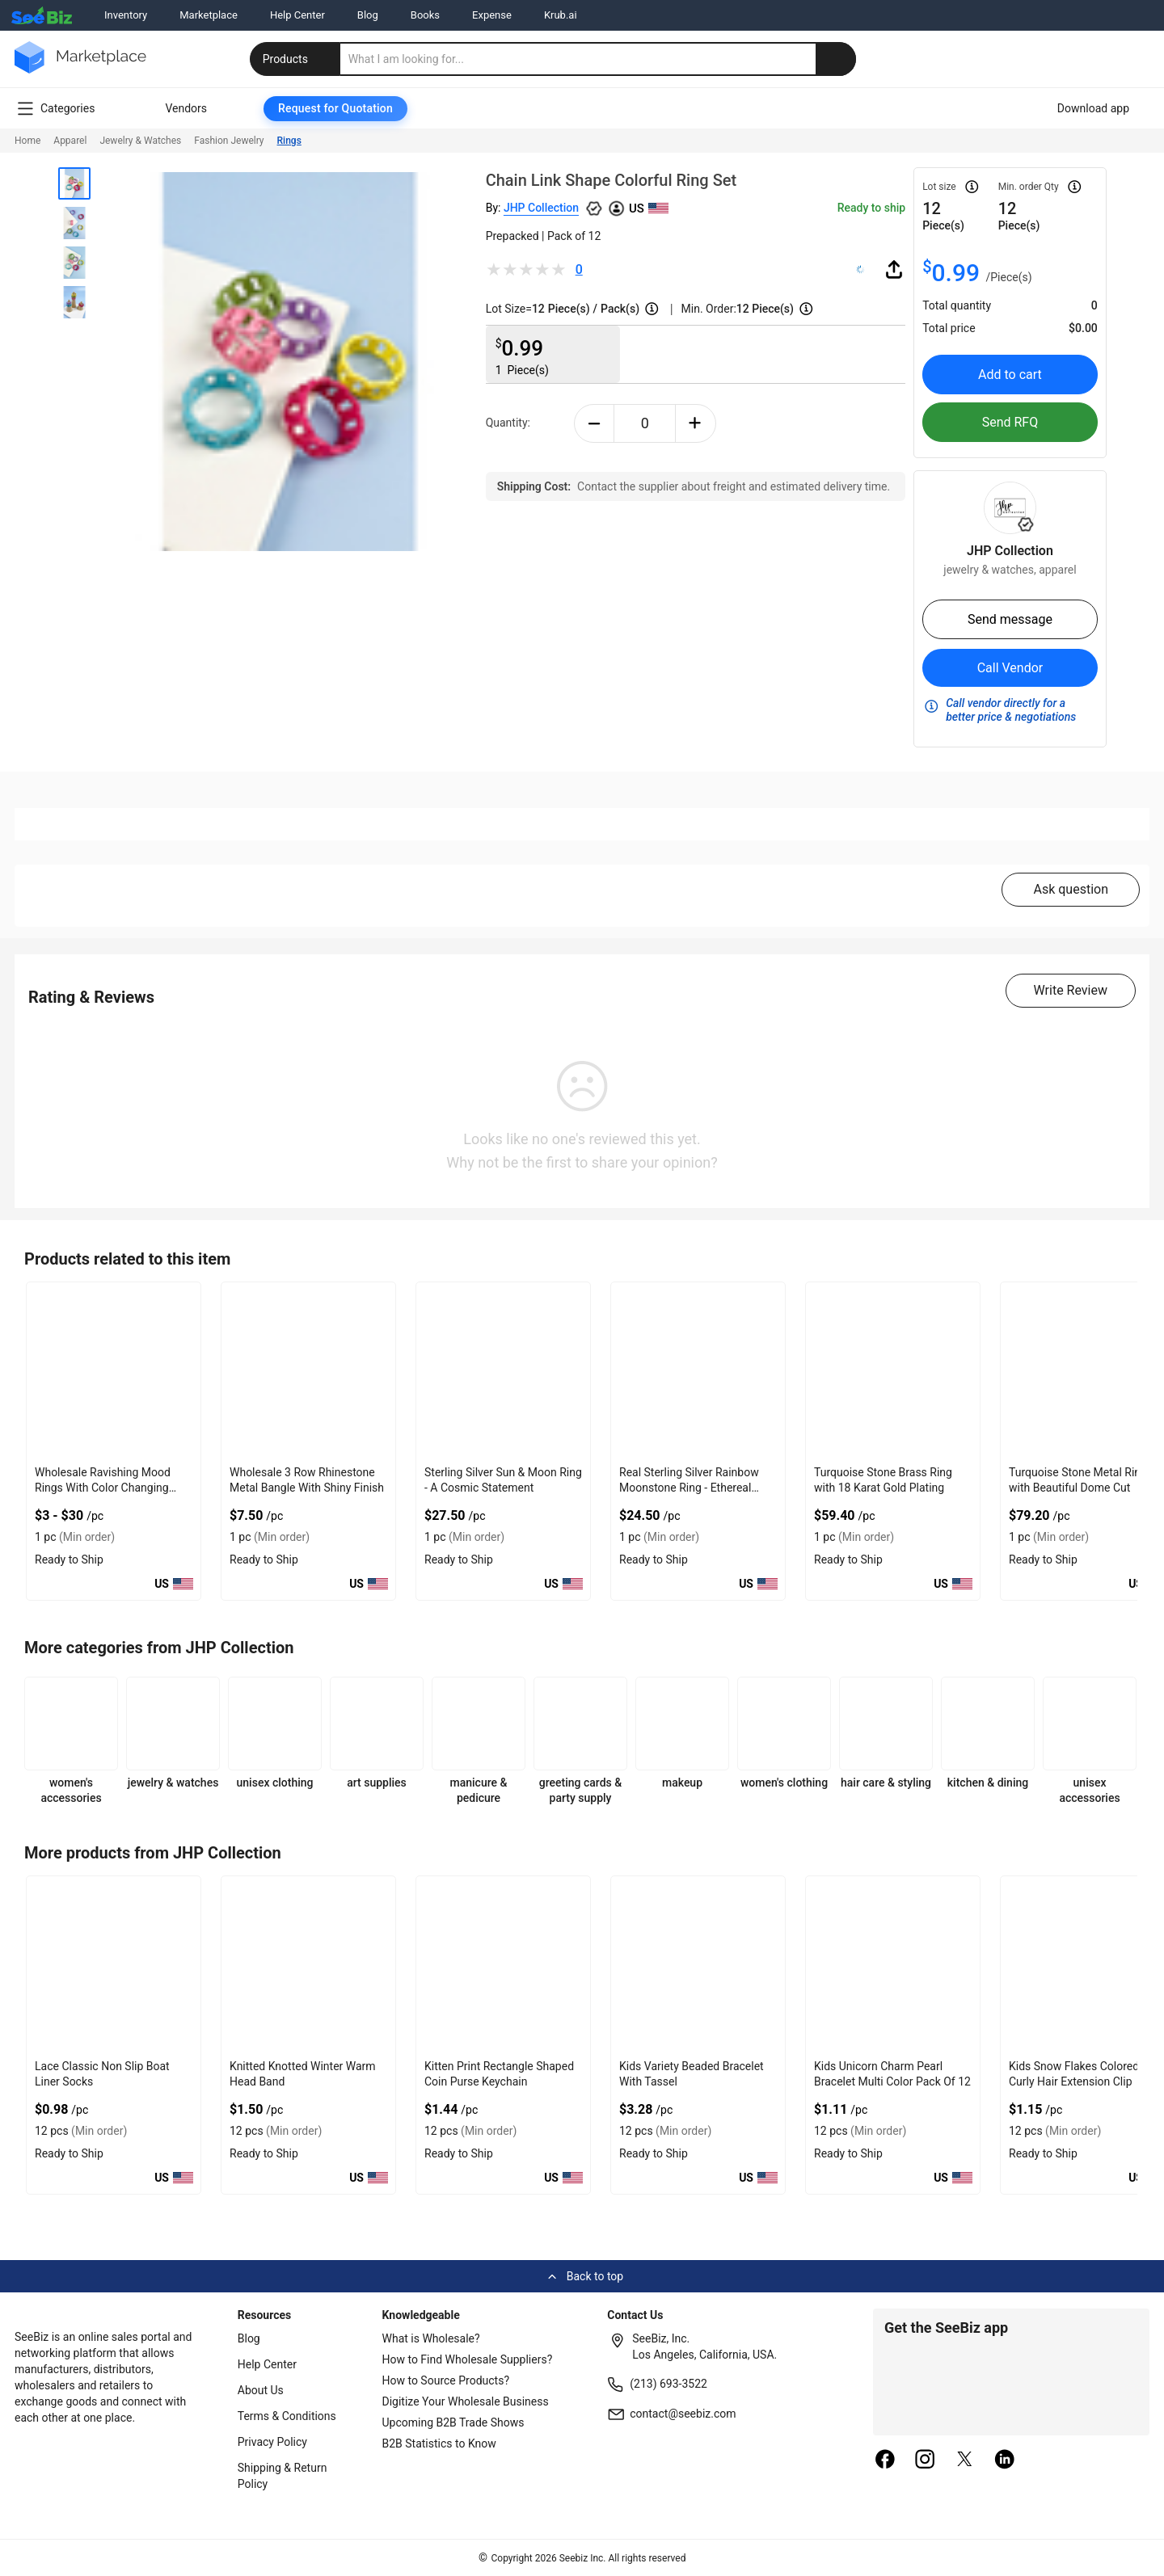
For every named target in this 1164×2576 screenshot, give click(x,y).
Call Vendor (1010, 668)
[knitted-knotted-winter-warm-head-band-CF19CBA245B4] (308, 1964)
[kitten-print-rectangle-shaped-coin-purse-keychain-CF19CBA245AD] (503, 1964)
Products (297, 59)
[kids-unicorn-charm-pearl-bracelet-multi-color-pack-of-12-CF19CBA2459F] (893, 1964)
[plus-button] (695, 423)
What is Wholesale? (431, 2338)
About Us (261, 2390)
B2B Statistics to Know (439, 2443)
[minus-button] (594, 423)
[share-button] (894, 269)
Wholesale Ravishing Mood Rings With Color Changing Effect (103, 1487)
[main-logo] (80, 69)
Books (425, 15)
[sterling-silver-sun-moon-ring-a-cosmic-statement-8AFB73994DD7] (503, 1370)
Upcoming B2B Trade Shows (453, 2422)
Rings (289, 140)
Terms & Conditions (287, 2416)
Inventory (125, 15)
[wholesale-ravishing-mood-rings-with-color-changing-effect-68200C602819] (113, 1370)
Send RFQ (1010, 422)
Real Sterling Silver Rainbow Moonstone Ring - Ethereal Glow (689, 1487)
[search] (598, 59)
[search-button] (836, 59)
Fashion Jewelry (229, 140)
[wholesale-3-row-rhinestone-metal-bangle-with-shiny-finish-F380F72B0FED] (308, 1370)
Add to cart (1010, 374)
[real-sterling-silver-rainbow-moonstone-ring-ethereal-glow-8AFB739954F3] (698, 1370)
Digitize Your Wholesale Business (465, 2401)
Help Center (297, 15)
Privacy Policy (272, 2441)
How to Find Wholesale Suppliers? (467, 2359)
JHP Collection (541, 207)
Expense (492, 15)
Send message (1010, 619)
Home (27, 140)
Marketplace (208, 15)
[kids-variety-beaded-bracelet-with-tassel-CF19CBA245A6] (698, 1964)
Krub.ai (560, 15)
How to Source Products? (446, 2380)
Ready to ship (871, 207)
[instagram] (925, 2460)
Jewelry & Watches (140, 140)
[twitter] (965, 2460)
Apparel (69, 140)
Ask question (1070, 889)
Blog (367, 15)
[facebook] (885, 2460)
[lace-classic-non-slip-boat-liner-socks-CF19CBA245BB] (113, 1964)
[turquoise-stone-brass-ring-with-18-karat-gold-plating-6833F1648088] (893, 1370)
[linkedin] (1005, 2460)
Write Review (1070, 990)
